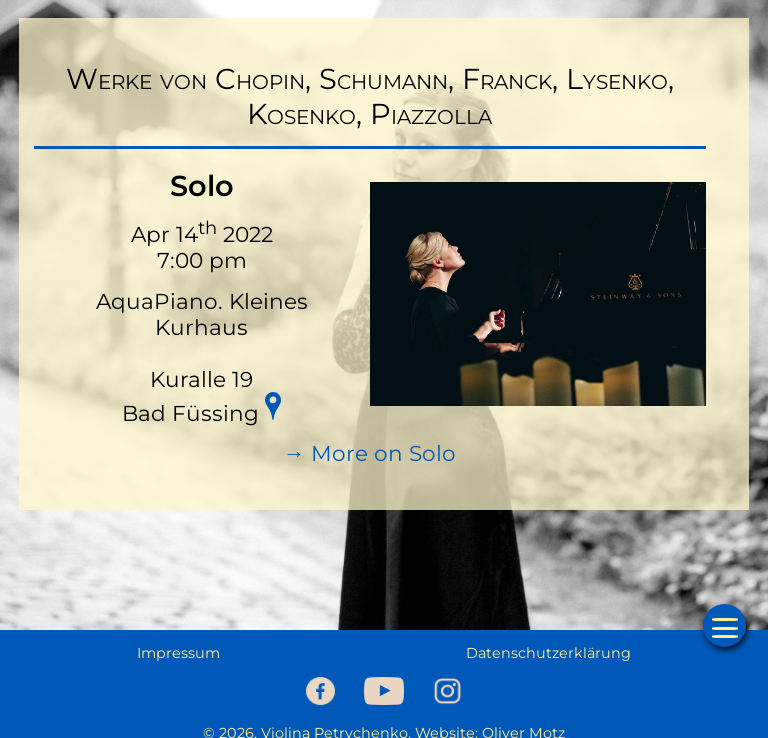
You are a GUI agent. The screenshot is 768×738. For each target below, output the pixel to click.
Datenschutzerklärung (548, 653)
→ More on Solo (369, 453)
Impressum (178, 653)
